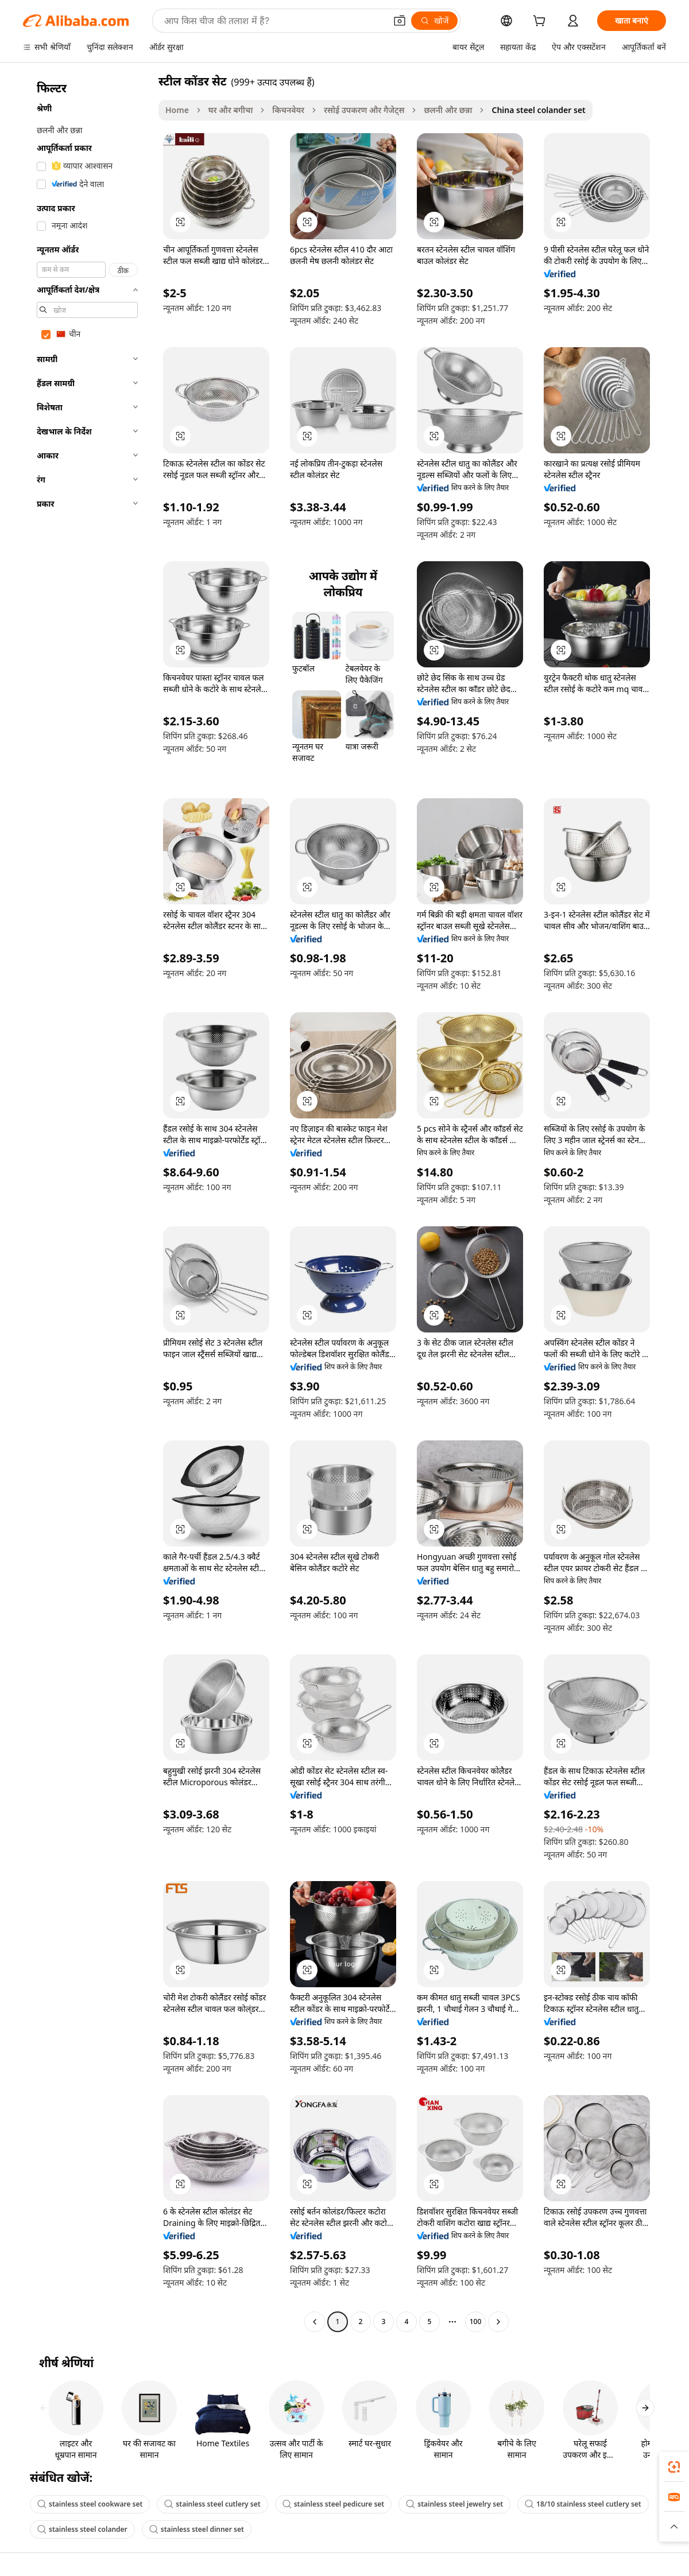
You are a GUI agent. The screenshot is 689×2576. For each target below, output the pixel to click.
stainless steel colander (82, 2529)
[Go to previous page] (314, 2321)
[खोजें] (434, 20)
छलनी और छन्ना (448, 109)
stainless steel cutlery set (212, 2504)
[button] (400, 20)
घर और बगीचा (230, 109)
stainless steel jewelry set (454, 2504)
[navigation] (87, 1203)
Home (177, 109)
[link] (674, 2467)
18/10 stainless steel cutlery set (583, 2504)
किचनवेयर (288, 109)
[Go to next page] (498, 2321)
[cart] (541, 22)
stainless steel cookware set (89, 2504)
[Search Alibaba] (274, 20)
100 (476, 2321)
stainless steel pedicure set (333, 2504)
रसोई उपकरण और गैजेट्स (364, 109)
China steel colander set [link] (538, 109)
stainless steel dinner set (196, 2529)
